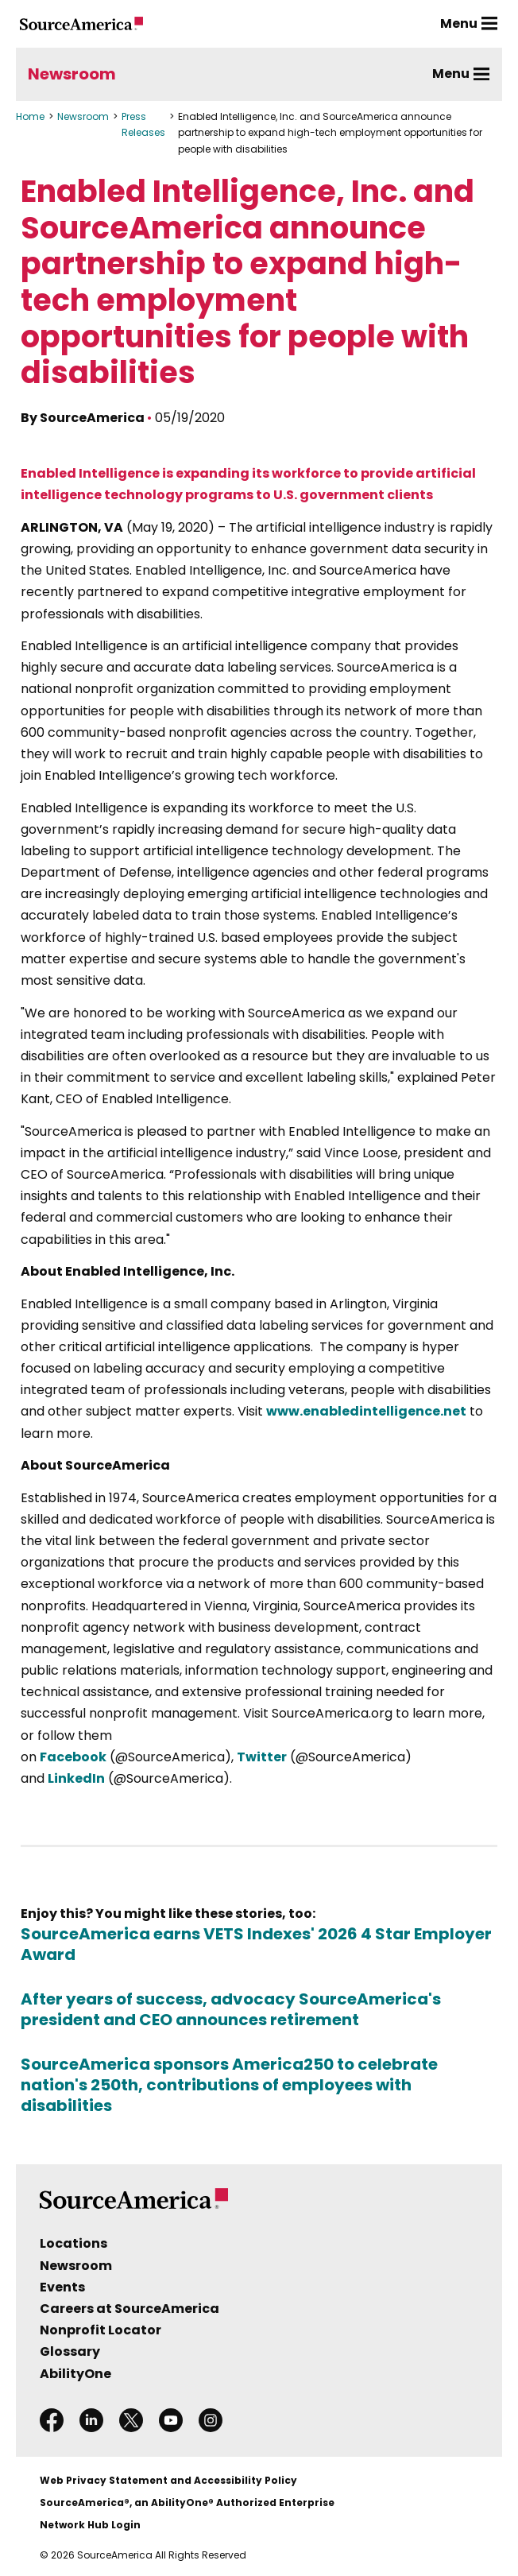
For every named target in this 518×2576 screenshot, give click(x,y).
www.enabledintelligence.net (366, 1411)
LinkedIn (76, 1778)
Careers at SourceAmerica (129, 2308)
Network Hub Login (90, 2524)
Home (30, 116)
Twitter (262, 1757)
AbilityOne (75, 2374)
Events (62, 2287)
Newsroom (72, 73)
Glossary (70, 2351)
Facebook (73, 1757)
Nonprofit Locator (100, 2330)
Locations (73, 2243)
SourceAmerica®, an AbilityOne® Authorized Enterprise (187, 2502)
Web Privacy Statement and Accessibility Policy (168, 2480)
